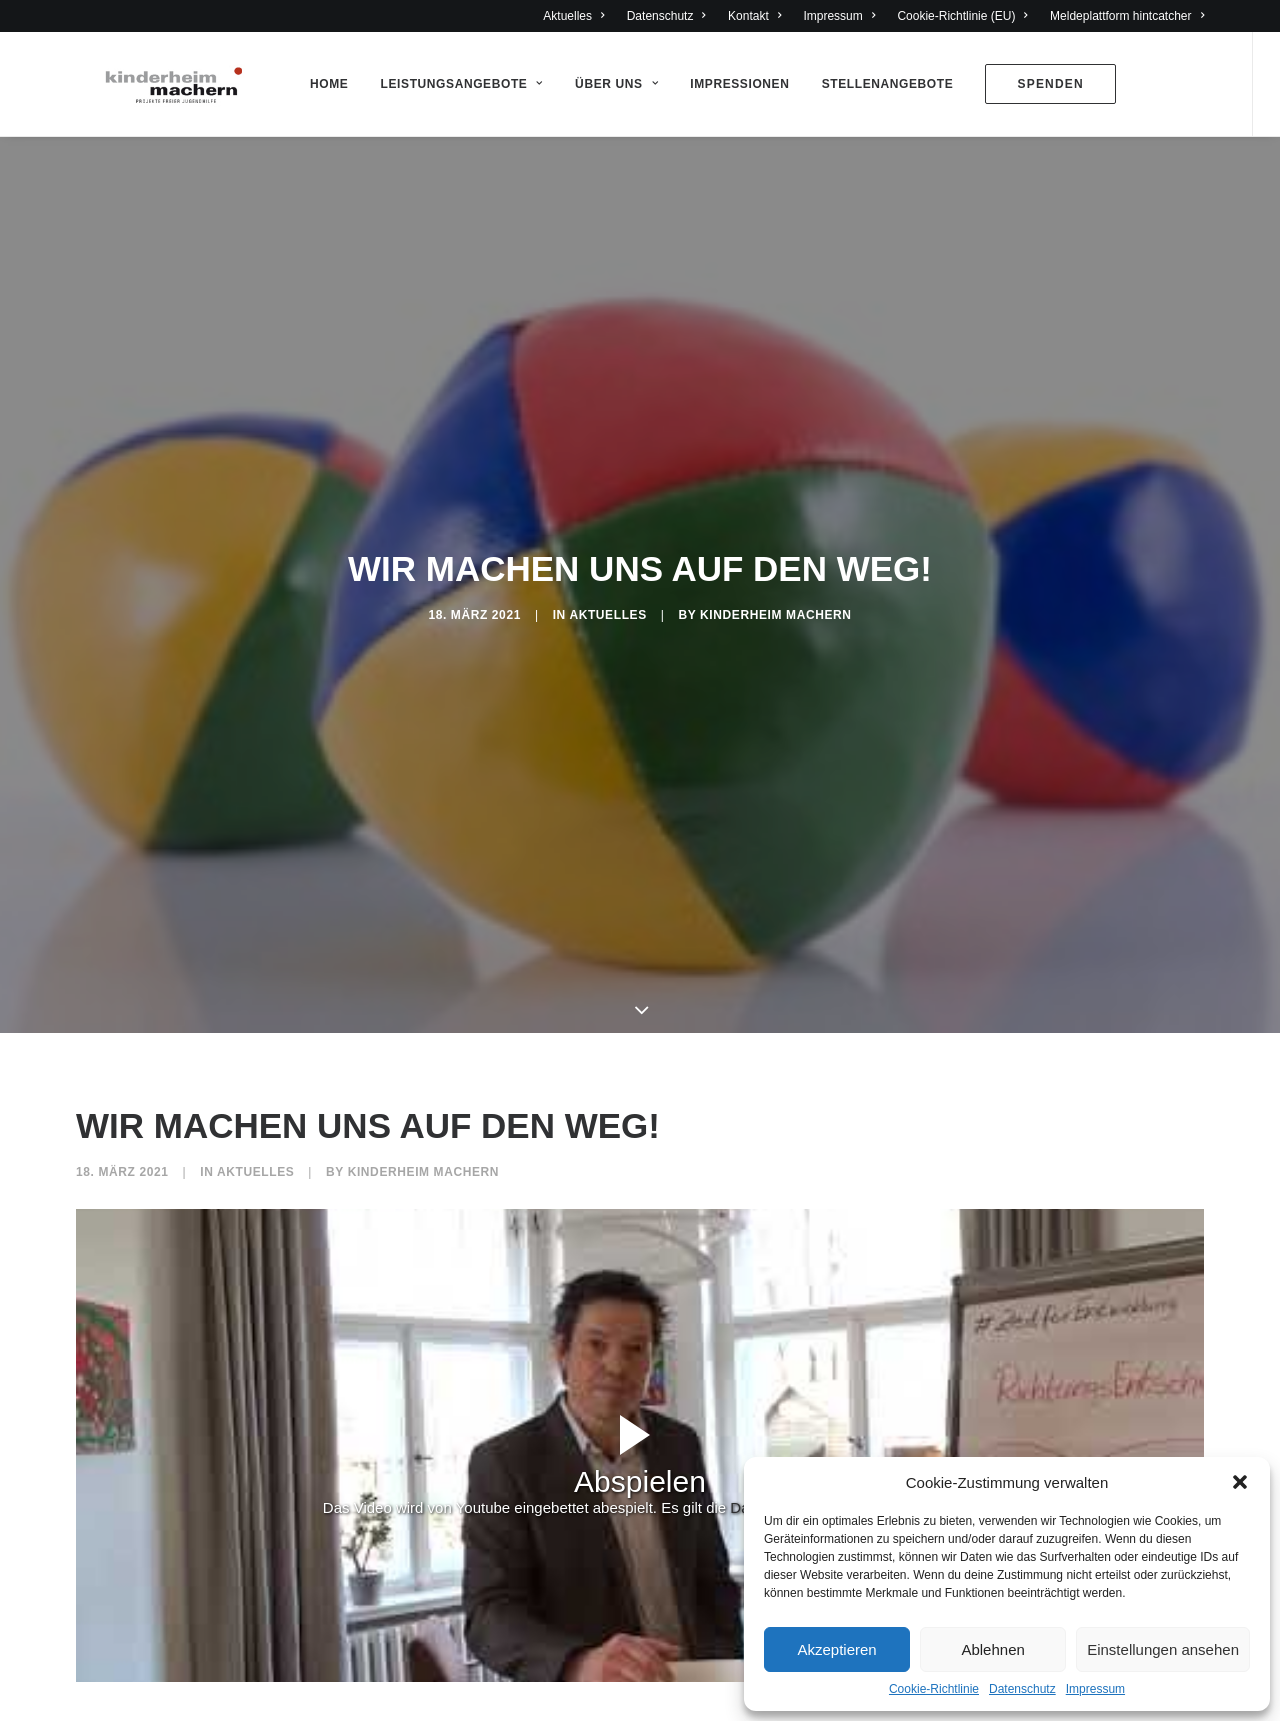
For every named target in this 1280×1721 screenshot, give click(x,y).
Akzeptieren (836, 1649)
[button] (1240, 1482)
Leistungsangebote (455, 84)
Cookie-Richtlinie (934, 1689)
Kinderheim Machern (775, 610)
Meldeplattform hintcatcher (1127, 16)
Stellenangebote (881, 84)
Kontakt (754, 16)
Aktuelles (573, 16)
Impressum (1095, 1689)
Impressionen (732, 84)
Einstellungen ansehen (1163, 1649)
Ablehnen (992, 1649)
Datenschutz (1022, 1689)
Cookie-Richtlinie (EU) (962, 16)
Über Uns (609, 84)
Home (322, 84)
